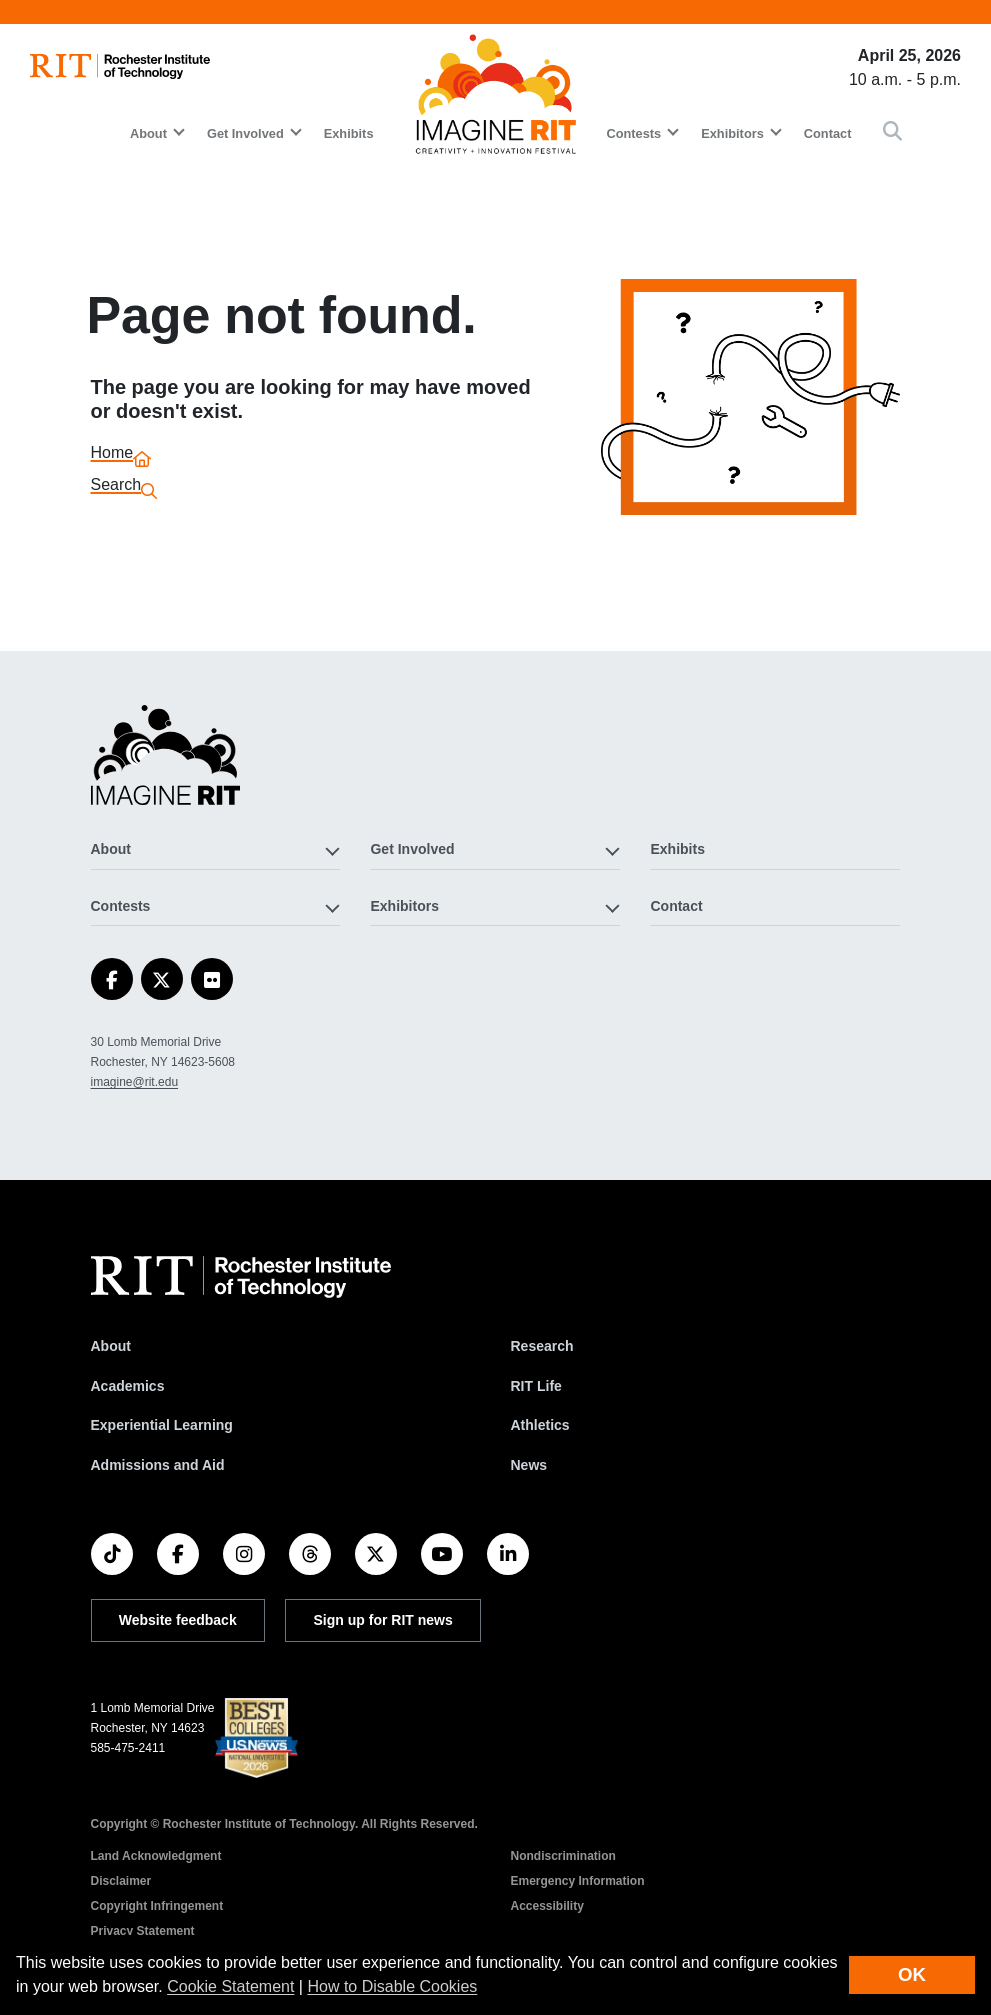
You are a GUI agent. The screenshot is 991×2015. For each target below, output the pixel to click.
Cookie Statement (230, 1986)
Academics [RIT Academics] (128, 1386)
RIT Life (536, 1386)
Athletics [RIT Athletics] (540, 1425)
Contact (828, 133)
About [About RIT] (111, 1346)
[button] (892, 132)
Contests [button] (633, 133)
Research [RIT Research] (542, 1346)
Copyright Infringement (157, 1906)
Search (116, 487)
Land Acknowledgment (156, 1856)
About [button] (148, 133)
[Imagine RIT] (166, 764)
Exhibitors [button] (732, 133)
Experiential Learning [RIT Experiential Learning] (162, 1425)
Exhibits (349, 133)
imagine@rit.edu (135, 1082)
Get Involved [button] (245, 133)
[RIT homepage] (120, 66)
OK (912, 1974)
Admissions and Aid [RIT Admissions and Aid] (158, 1465)
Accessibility (547, 1906)
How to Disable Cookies (392, 1986)
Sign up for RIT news (383, 1620)
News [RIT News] (529, 1465)
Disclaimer (121, 1881)
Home (112, 455)
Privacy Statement (143, 1931)
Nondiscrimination (563, 1856)
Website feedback (178, 1620)
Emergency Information (578, 1881)
